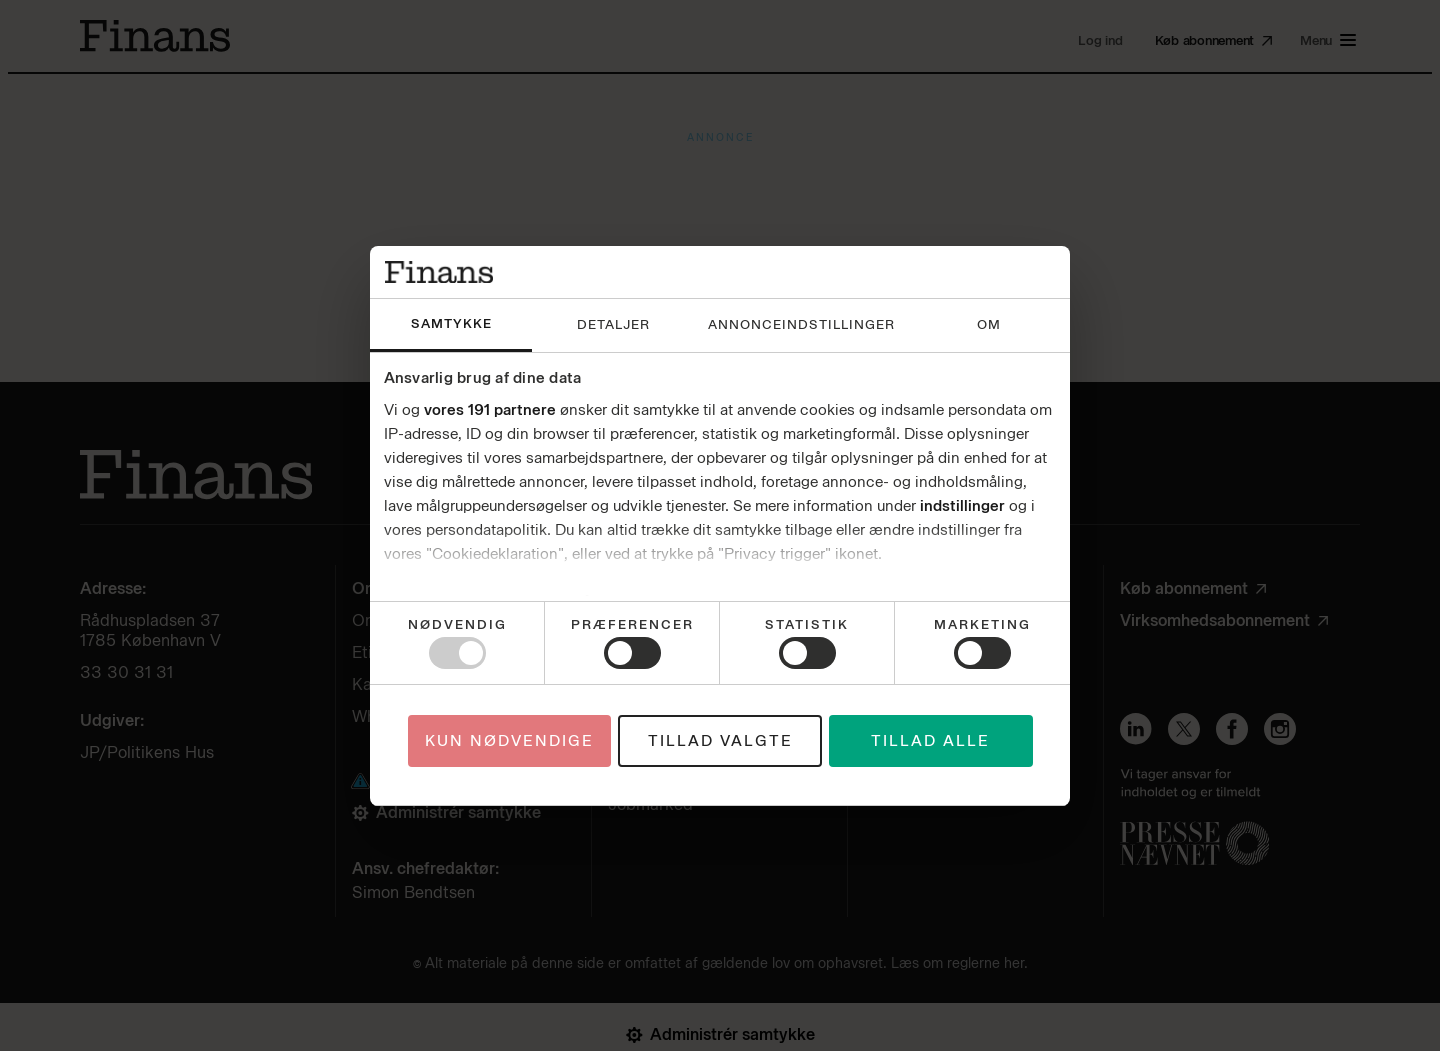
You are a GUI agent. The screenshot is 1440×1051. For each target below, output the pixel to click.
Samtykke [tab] (451, 323)
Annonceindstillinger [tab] (801, 324)
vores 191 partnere (490, 410)
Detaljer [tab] (613, 324)
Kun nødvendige (509, 741)
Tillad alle (930, 741)
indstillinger (962, 506)
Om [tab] (989, 324)
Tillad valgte (720, 741)
